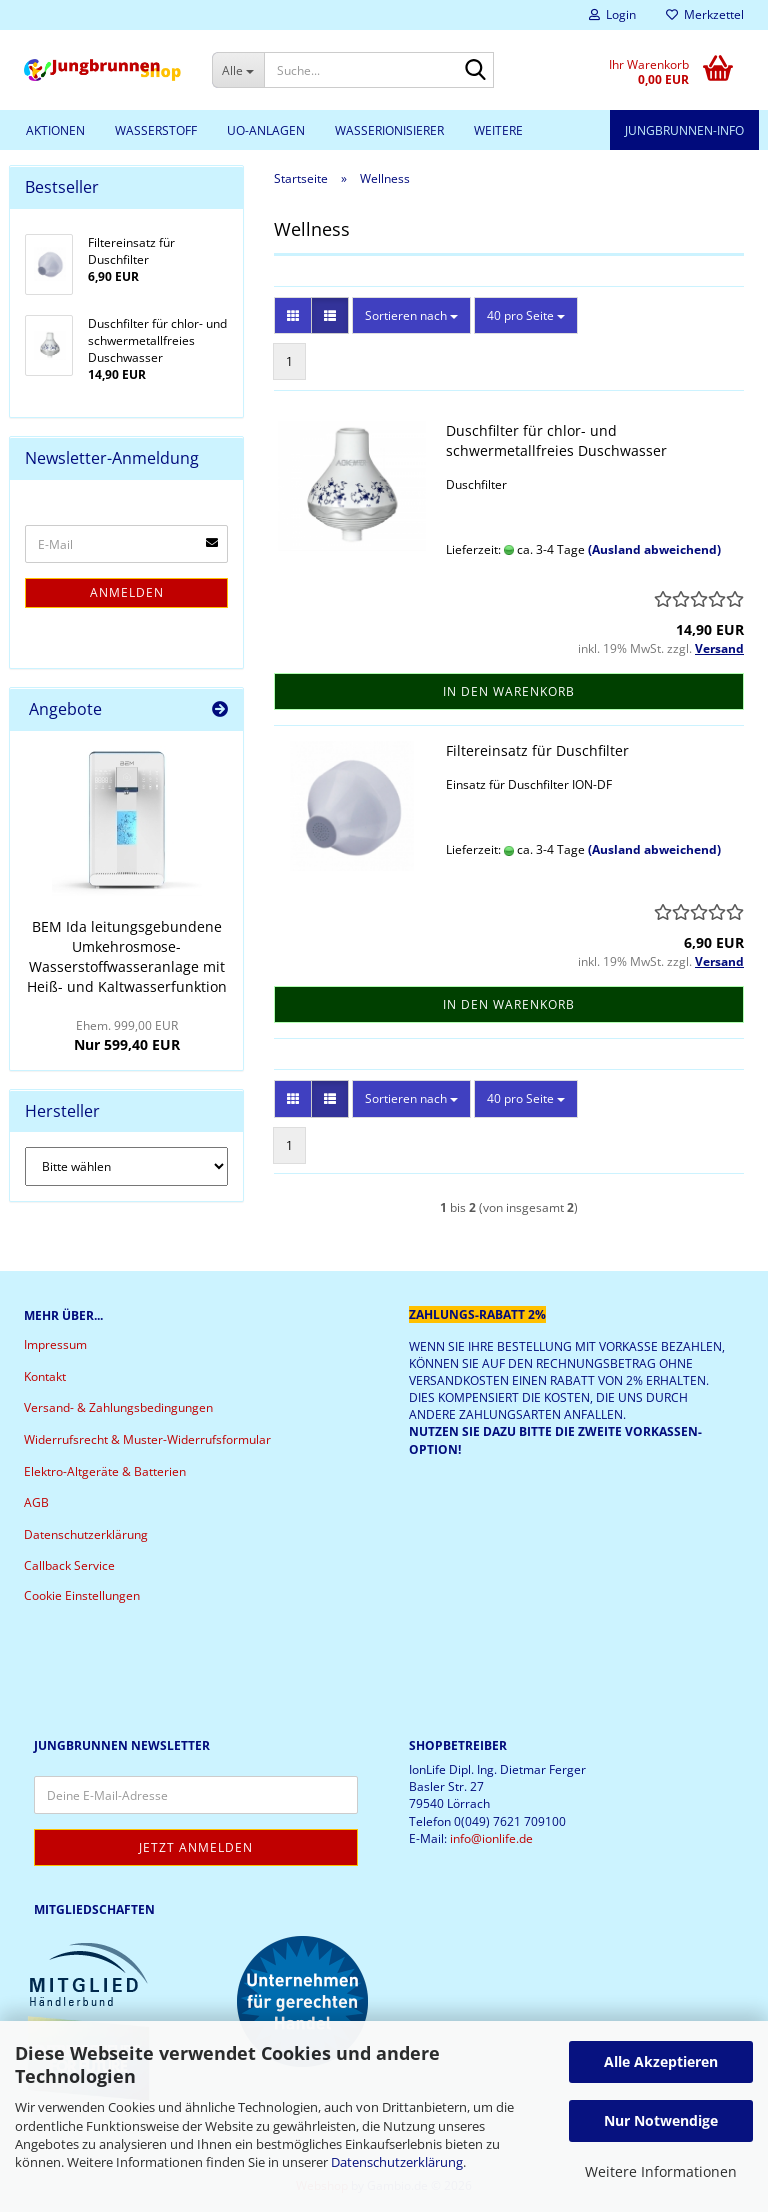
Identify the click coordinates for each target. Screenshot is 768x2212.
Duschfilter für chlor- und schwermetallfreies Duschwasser (556, 440)
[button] (293, 315)
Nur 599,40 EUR (127, 1035)
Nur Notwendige (661, 2120)
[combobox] (411, 315)
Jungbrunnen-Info (684, 130)
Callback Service (69, 1565)
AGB (36, 1502)
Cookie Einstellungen (82, 1595)
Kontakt (45, 1376)
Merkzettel (705, 14)
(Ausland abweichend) (654, 549)
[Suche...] (238, 70)
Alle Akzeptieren (661, 2061)
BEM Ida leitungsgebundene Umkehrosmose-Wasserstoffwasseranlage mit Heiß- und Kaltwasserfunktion (127, 956)
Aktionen (55, 130)
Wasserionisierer (389, 130)
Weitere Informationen (661, 2171)
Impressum (55, 1344)
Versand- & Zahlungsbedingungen (118, 1407)
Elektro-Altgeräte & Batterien (105, 1471)
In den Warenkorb (509, 691)
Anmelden (127, 592)
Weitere (498, 130)
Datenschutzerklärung (397, 2162)
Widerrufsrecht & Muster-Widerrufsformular (147, 1439)
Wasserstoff (156, 130)
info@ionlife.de (491, 1838)
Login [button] (612, 14)
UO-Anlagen (266, 130)
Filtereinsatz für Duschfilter (537, 750)
